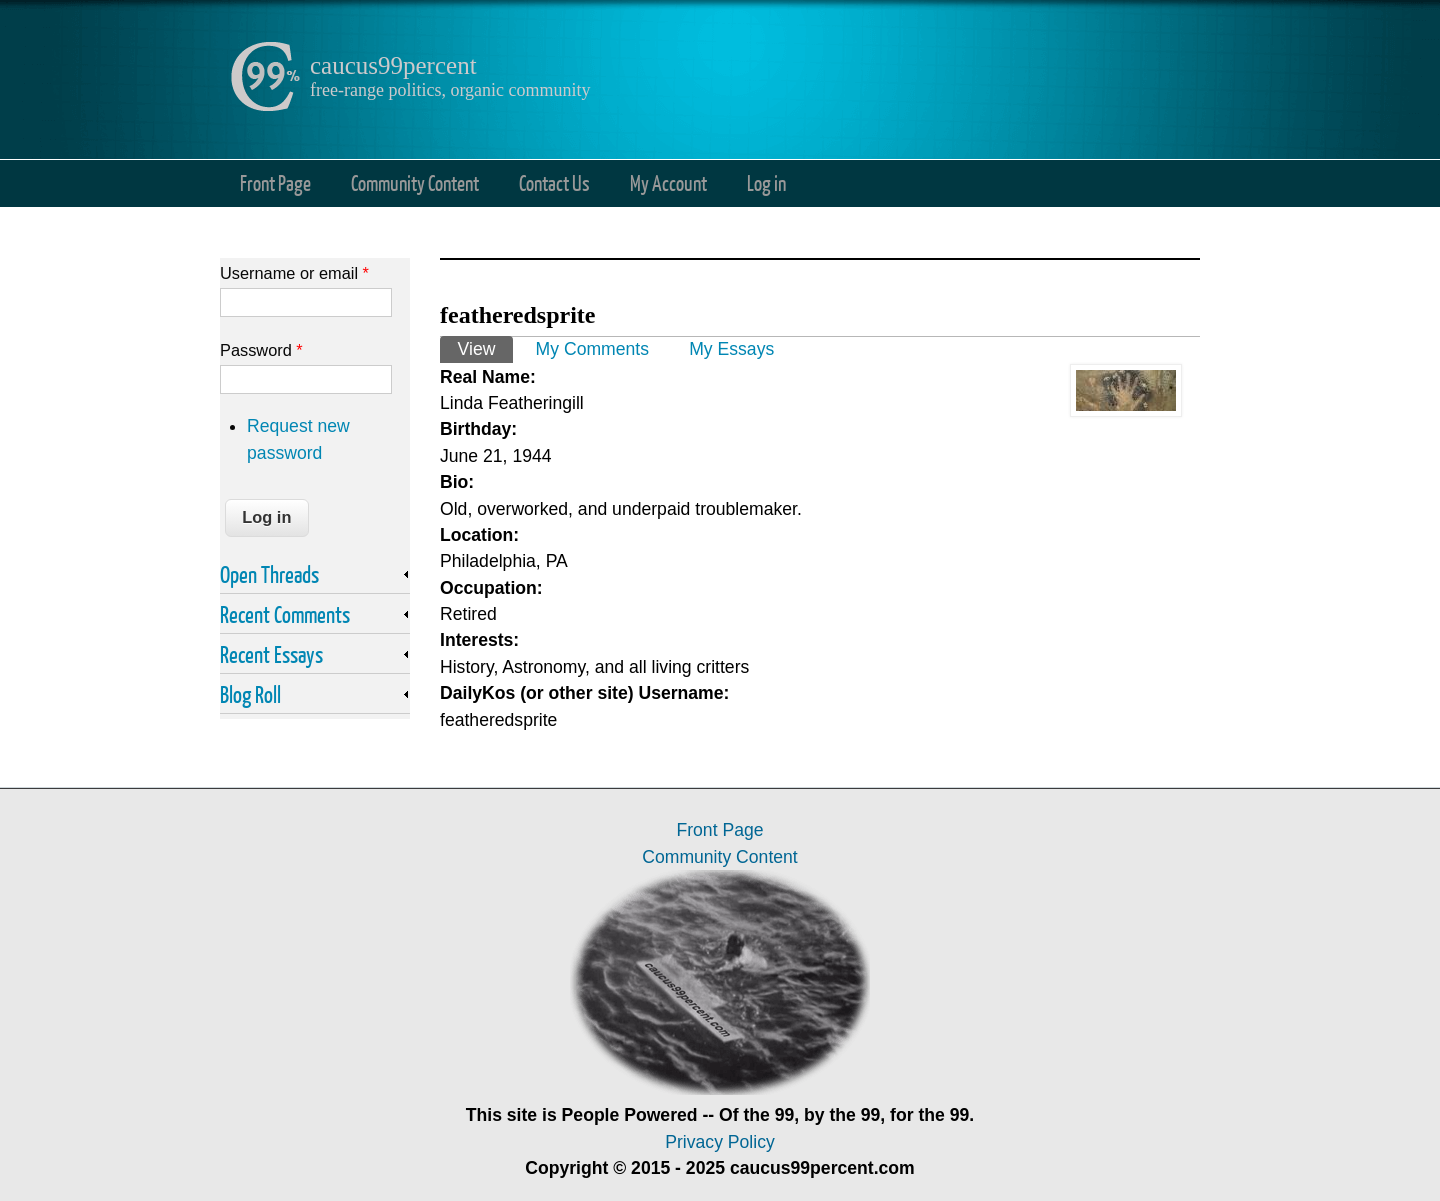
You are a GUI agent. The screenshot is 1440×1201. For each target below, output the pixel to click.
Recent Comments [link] (285, 614)
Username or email (294, 273)
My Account (668, 182)
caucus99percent (393, 65)
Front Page (275, 182)
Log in (766, 182)
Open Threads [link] (269, 574)
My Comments (592, 349)
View (485, 347)
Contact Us (554, 182)
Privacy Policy (720, 1142)
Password (261, 350)
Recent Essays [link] (271, 654)
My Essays (731, 349)
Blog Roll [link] (250, 694)
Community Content (415, 182)
